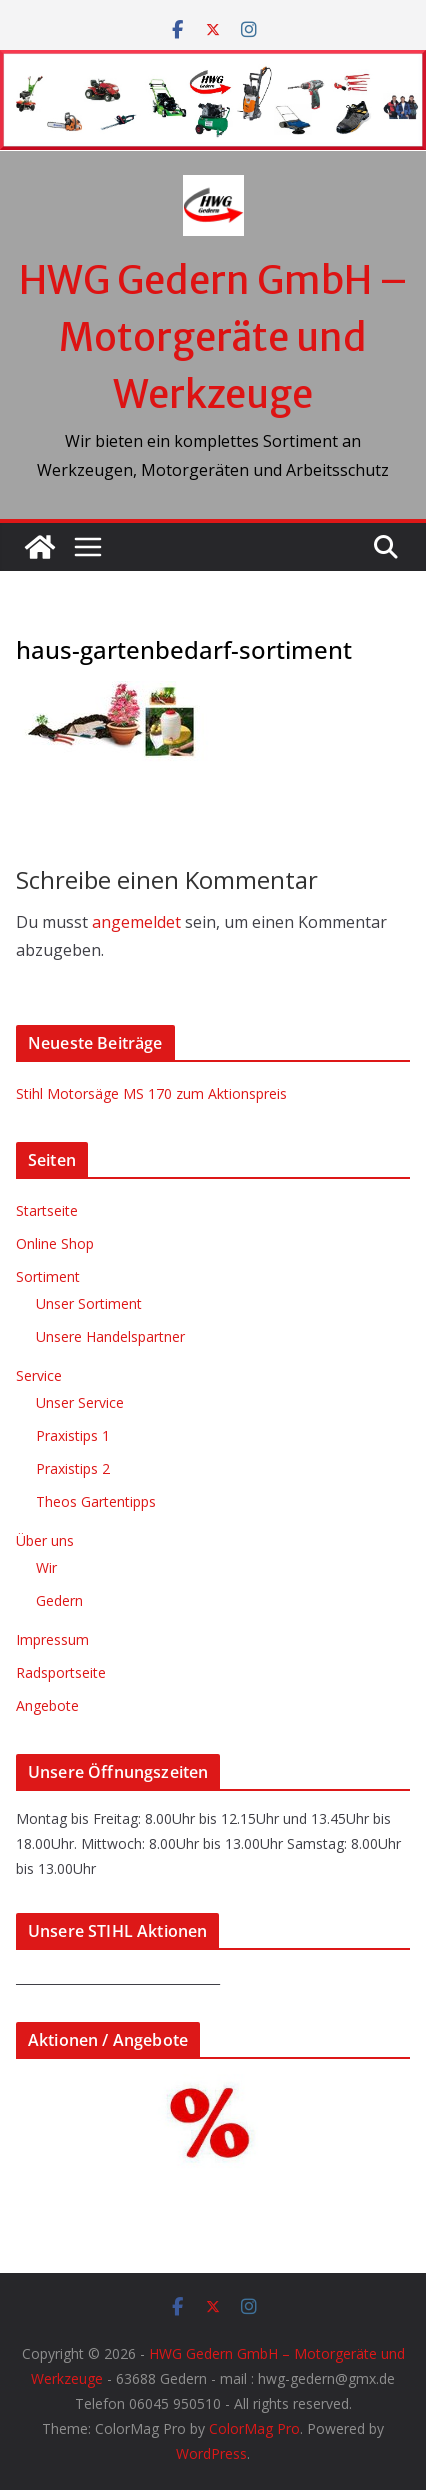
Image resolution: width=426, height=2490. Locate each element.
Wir (46, 1567)
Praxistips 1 (73, 1435)
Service (39, 1375)
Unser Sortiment (89, 1303)
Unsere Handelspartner (110, 1336)
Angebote (47, 1705)
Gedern (59, 1600)
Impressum (52, 1639)
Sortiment (48, 1276)
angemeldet (136, 922)
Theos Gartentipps (96, 1501)
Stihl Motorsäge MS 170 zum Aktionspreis (151, 1093)
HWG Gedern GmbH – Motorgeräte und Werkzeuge (213, 337)
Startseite (47, 1210)
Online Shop (55, 1243)
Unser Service (80, 1402)
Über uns (45, 1540)
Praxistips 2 (73, 1468)
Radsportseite (61, 1672)
